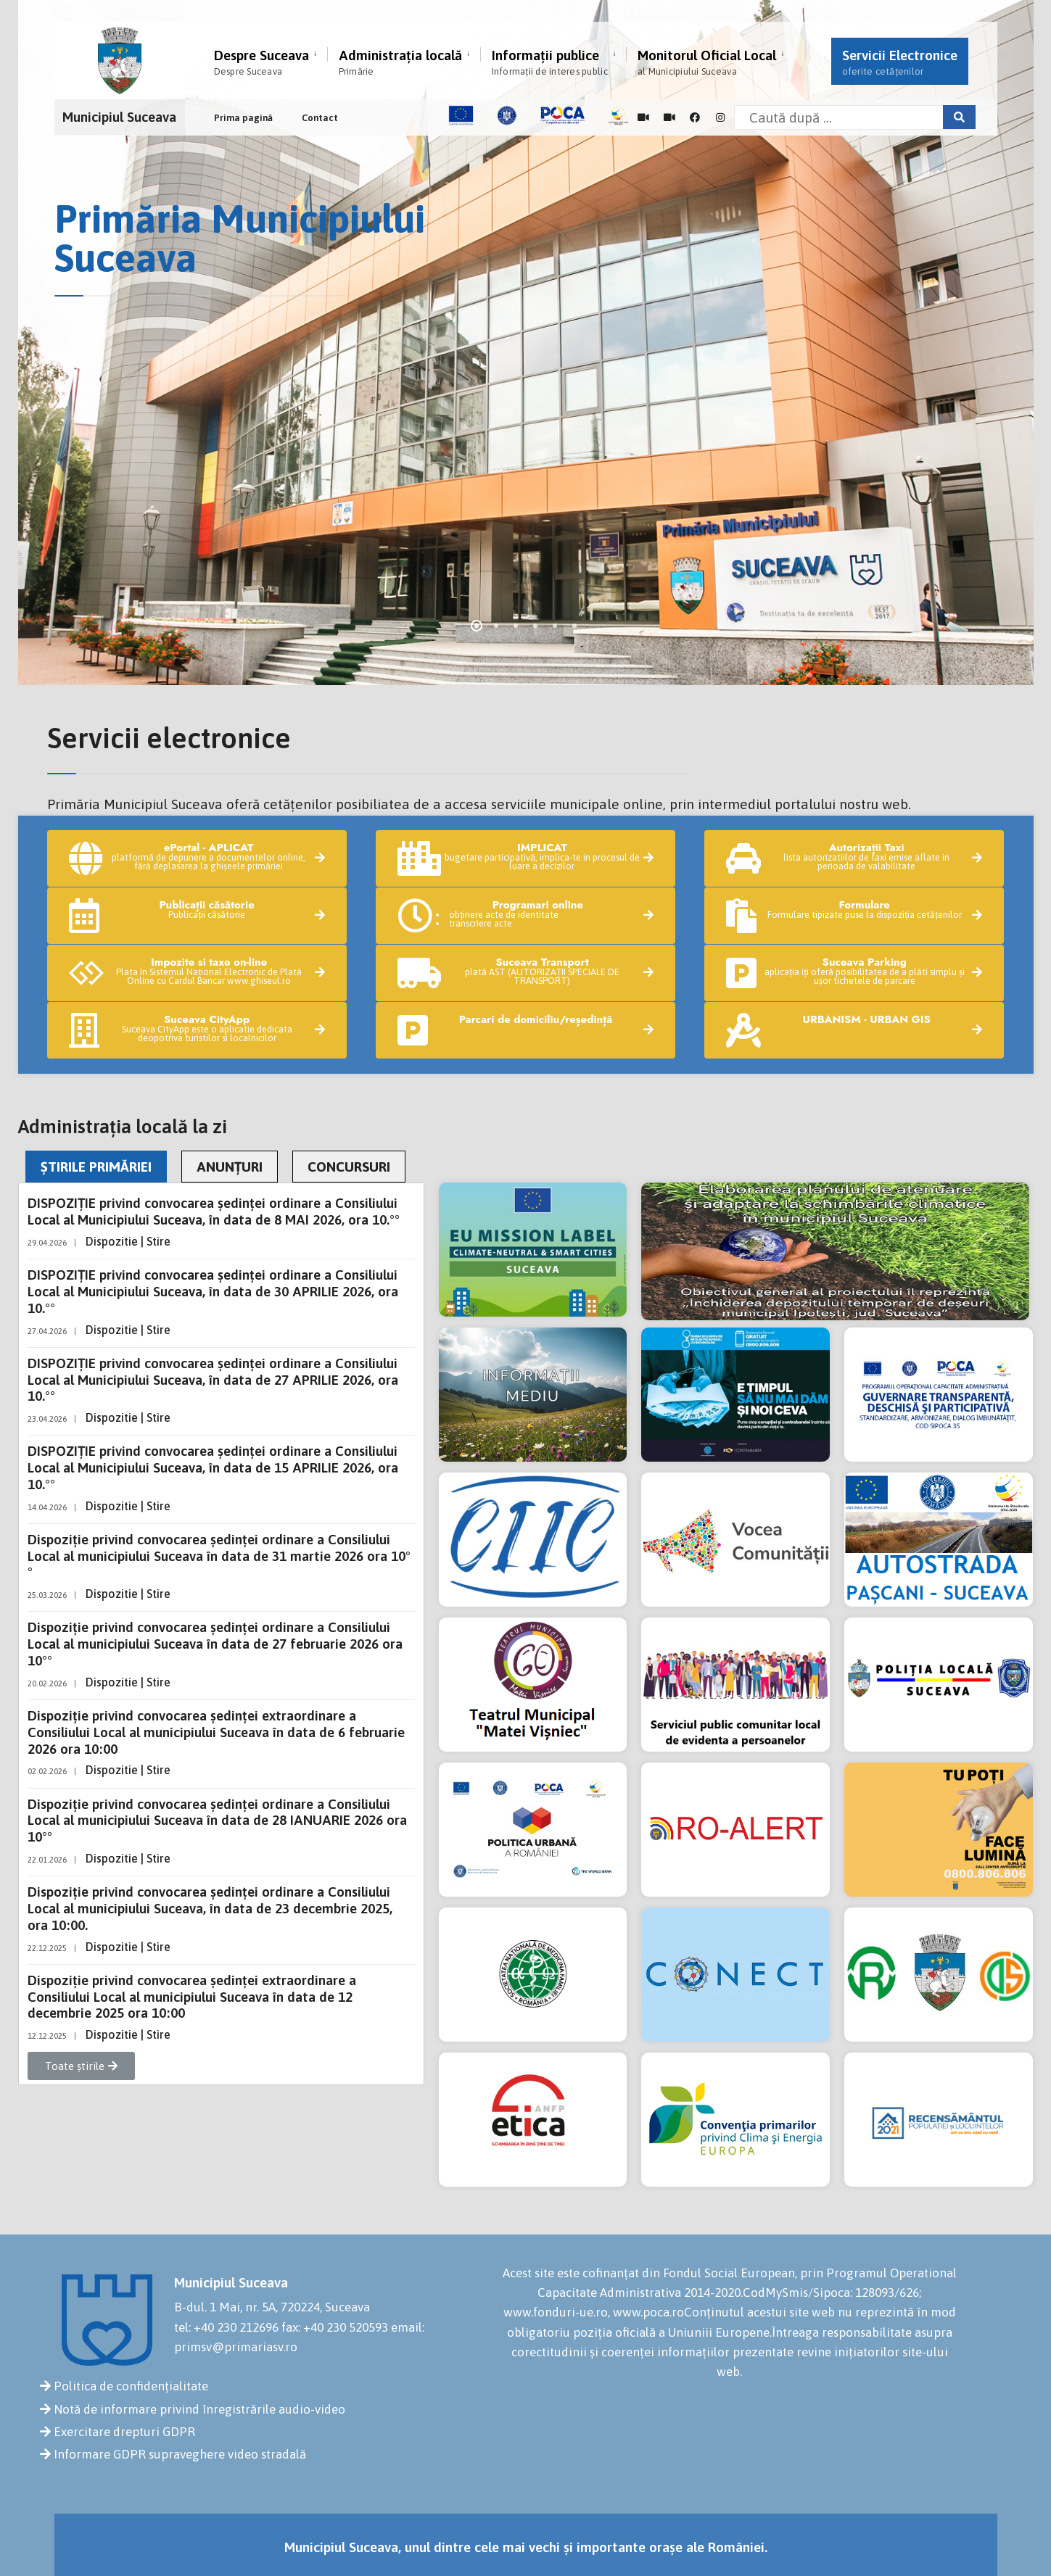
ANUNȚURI (230, 1167)
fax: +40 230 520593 (334, 2327)
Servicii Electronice (899, 62)
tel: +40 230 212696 (226, 2327)
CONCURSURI (349, 1167)
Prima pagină (243, 117)
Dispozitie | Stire (128, 1241)
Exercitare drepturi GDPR (124, 2431)
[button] (81, 2066)
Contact (320, 117)
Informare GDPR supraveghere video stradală (180, 2454)
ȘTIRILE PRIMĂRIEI (96, 1167)
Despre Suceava (261, 62)
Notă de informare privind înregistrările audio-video (199, 2409)
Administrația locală (400, 62)
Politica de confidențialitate (131, 2386)
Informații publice (550, 62)
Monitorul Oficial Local (707, 62)
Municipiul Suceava (119, 117)
